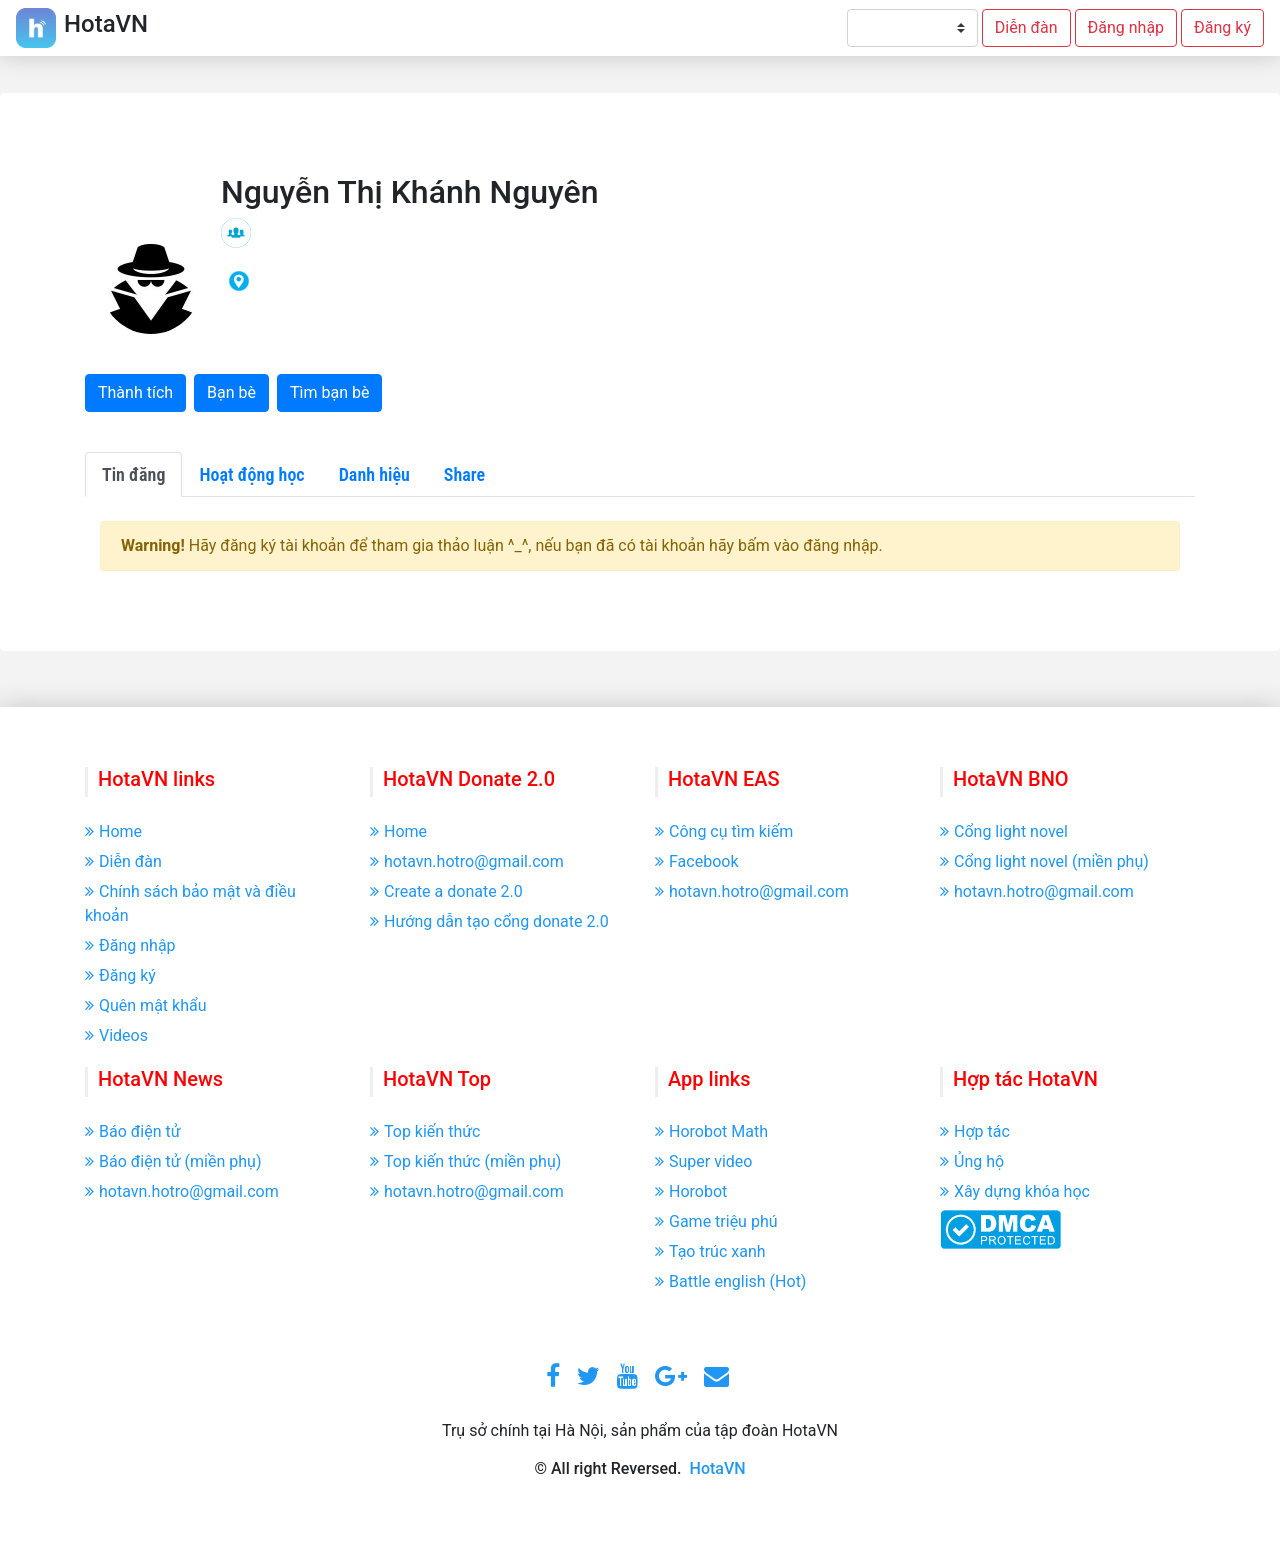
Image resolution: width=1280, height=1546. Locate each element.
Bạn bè (231, 392)
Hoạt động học (251, 474)
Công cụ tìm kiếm (724, 831)
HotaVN (718, 1468)
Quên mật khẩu (146, 1005)
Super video (703, 1161)
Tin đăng (133, 474)
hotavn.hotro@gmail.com (467, 861)
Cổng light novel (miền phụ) (1044, 861)
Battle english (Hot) (730, 1281)
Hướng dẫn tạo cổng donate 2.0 (489, 921)
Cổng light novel (1004, 831)
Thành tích (135, 392)
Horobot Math (711, 1131)
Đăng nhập (1126, 27)
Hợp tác (975, 1131)
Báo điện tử (133, 1131)
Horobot (691, 1191)
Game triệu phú (716, 1221)
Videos (116, 1035)
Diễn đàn (1026, 27)
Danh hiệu (374, 474)
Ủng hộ (972, 1161)
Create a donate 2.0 (446, 891)
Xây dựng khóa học (1015, 1191)
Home (113, 831)
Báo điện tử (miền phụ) (173, 1161)
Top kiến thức (425, 1131)
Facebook (696, 861)
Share (464, 474)
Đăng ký (1222, 27)
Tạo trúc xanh (710, 1251)
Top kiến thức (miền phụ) (465, 1161)
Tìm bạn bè (329, 392)
